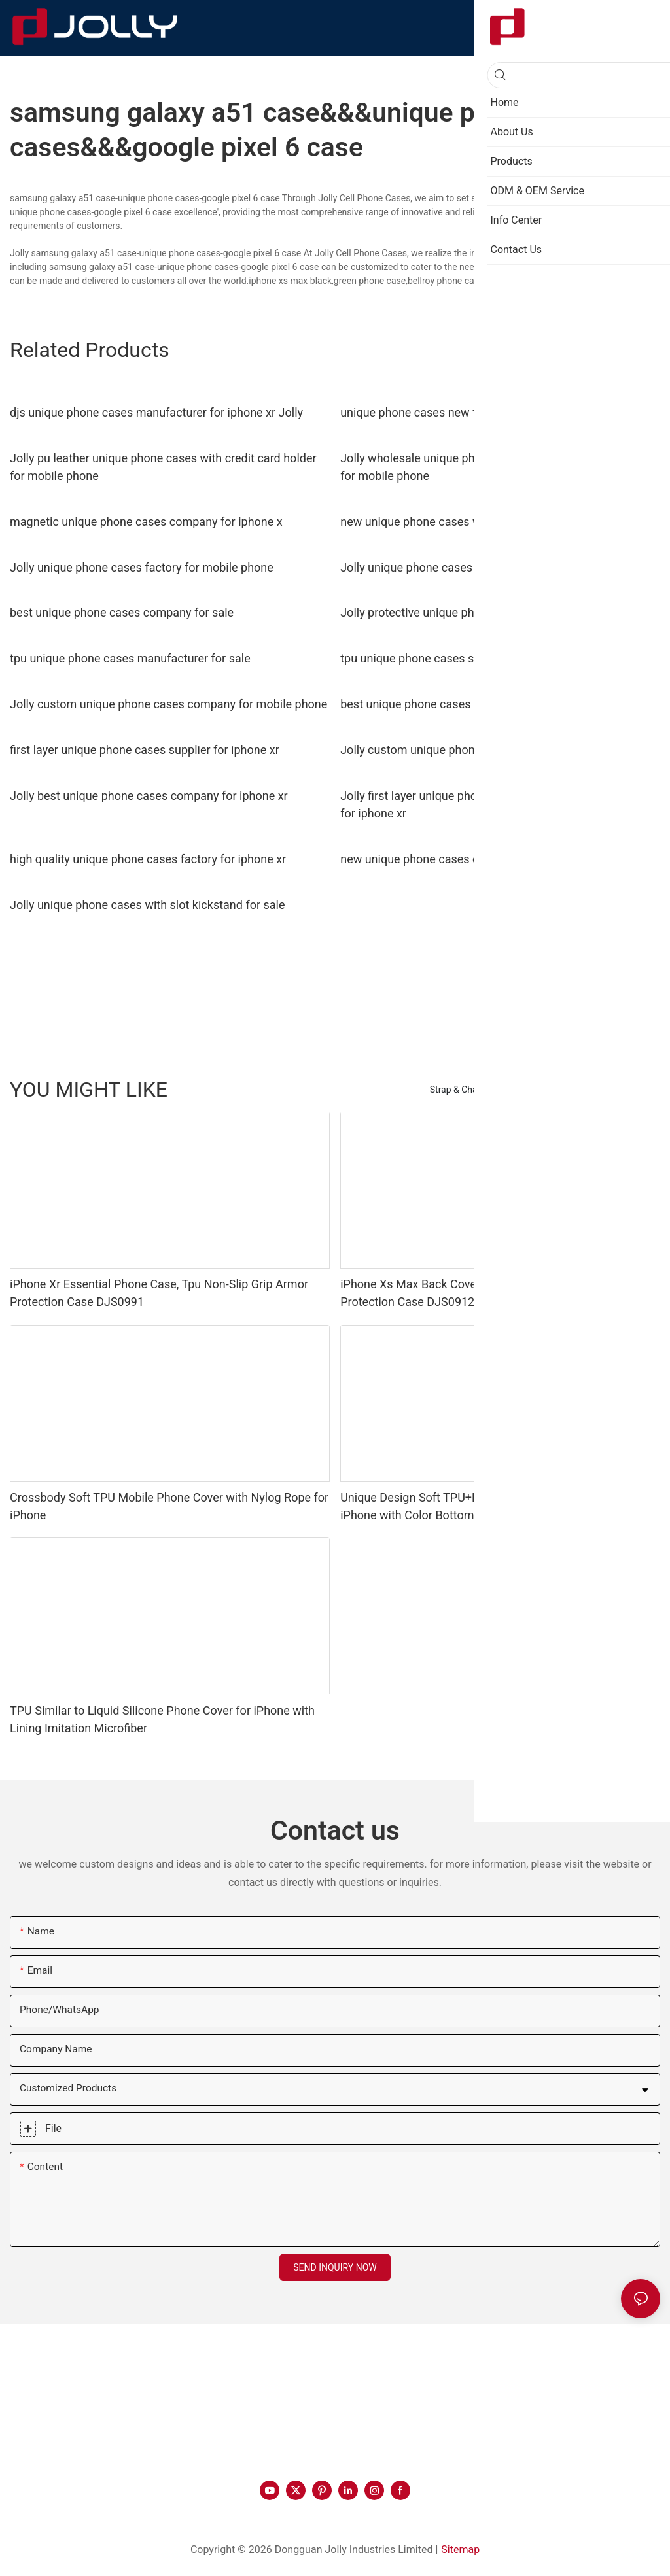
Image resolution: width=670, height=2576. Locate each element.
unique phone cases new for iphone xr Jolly (453, 412)
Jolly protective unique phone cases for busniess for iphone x (500, 612)
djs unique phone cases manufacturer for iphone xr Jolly (156, 412)
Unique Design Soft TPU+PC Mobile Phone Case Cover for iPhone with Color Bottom (491, 1506)
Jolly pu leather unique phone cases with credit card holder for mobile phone (163, 467)
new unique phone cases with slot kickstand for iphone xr (489, 521)
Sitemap (460, 2549)
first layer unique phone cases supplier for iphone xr (144, 750)
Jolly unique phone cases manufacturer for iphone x (475, 567)
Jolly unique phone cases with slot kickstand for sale (147, 905)
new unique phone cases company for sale (451, 859)
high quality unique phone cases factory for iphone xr (148, 859)
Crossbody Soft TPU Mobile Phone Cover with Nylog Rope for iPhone (169, 1506)
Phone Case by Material (555, 1089)
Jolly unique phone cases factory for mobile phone (141, 567)
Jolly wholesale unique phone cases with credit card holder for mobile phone (494, 467)
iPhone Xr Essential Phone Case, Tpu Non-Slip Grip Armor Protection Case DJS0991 (159, 1293)
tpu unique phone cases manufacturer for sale (130, 658)
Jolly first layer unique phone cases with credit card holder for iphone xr (491, 804)
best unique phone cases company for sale (122, 612)
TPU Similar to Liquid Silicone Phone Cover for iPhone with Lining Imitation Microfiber (162, 1719)
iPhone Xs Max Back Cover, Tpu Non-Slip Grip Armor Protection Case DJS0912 (475, 1293)
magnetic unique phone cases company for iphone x (146, 521)
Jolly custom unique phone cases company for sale (474, 750)
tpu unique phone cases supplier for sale (446, 658)
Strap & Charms (461, 1089)
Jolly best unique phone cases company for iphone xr (149, 795)
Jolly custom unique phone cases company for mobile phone (168, 704)
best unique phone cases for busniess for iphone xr (473, 704)
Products (635, 1089)
